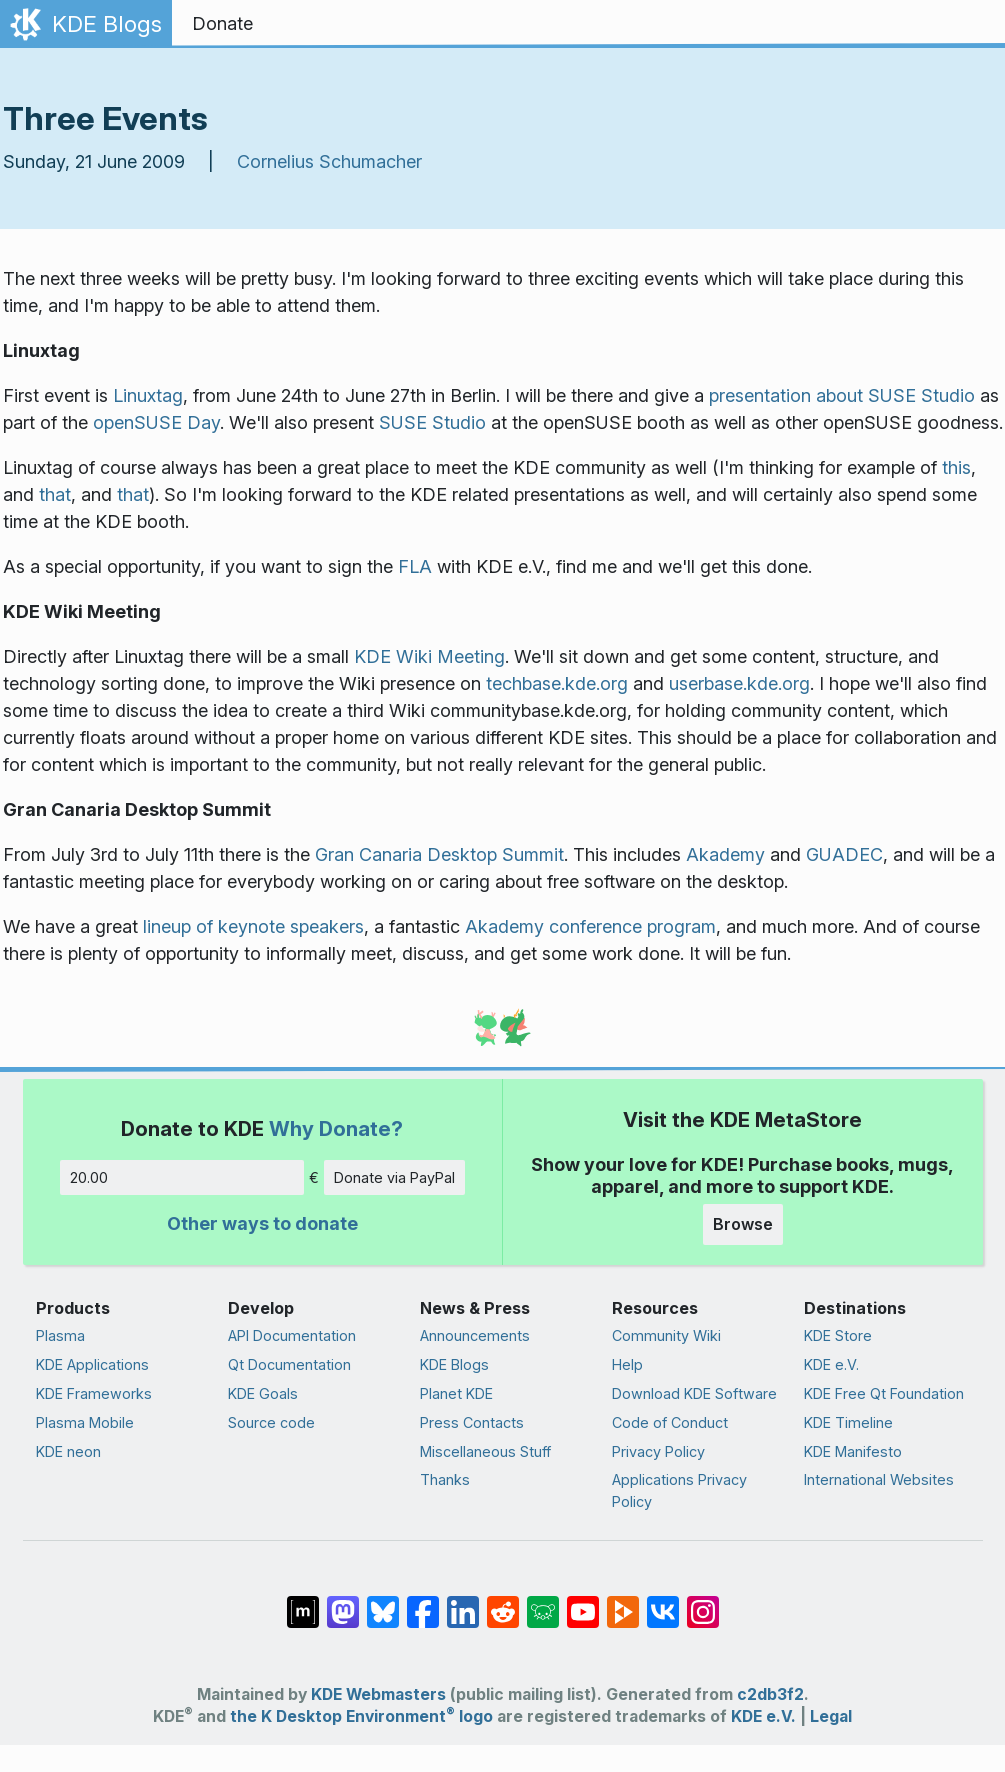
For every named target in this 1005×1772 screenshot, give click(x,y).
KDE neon (68, 1451)
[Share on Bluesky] (383, 1602)
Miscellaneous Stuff (485, 1451)
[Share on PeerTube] (623, 1602)
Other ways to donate (262, 1223)
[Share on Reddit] (503, 1602)
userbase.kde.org (739, 683)
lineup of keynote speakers (253, 926)
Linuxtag (148, 395)
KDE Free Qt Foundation (884, 1393)
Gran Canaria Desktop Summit (439, 854)
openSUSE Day (156, 422)
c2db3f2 (770, 1694)
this (956, 467)
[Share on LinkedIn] (463, 1602)
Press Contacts (472, 1422)
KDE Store (838, 1335)
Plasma (60, 1335)
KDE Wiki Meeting (429, 656)
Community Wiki (666, 1335)
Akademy (725, 854)
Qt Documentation (289, 1364)
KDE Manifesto (853, 1451)
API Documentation (292, 1335)
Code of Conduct (670, 1422)
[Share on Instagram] (703, 1602)
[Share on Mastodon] (343, 1602)
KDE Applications (92, 1364)
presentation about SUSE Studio (842, 395)
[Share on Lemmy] (543, 1602)
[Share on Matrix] (303, 1602)
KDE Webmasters (378, 1694)
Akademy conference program (590, 926)
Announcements (475, 1335)
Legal (831, 1716)
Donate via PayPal (394, 1177)
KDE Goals (263, 1393)
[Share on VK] (663, 1602)
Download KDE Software (694, 1393)
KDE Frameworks (94, 1393)
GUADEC (844, 854)
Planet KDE (456, 1393)
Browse (743, 1224)
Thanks (445, 1479)
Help (627, 1364)
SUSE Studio (432, 422)
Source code (271, 1422)
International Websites (879, 1479)
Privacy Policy (658, 1451)
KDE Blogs (454, 1364)
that (55, 494)
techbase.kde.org (557, 683)
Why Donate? (336, 1128)
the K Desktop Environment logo (361, 1716)
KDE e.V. (831, 1364)
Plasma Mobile (85, 1422)
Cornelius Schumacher (329, 161)
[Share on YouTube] (583, 1602)
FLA (415, 566)
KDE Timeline (848, 1422)
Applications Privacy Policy (679, 1490)
